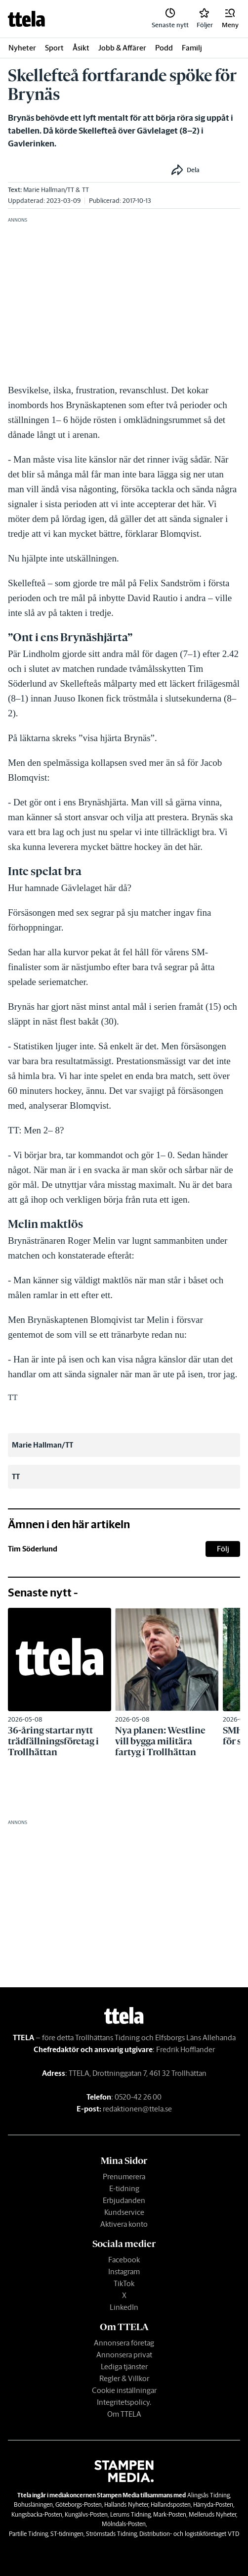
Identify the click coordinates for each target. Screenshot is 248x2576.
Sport (54, 47)
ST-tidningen (66, 2533)
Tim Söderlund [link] (32, 1548)
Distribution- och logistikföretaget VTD (189, 2533)
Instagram (124, 2271)
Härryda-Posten (213, 2504)
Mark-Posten (169, 2514)
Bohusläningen (33, 2504)
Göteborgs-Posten (78, 2504)
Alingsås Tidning (208, 2495)
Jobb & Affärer (122, 47)
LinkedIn (124, 2307)
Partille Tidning (28, 2533)
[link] (26, 19)
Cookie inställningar (124, 2390)
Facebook (124, 2259)
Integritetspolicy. (124, 2402)
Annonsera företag (124, 2342)
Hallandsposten (171, 2504)
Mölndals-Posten (124, 2524)
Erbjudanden (124, 2200)
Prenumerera (124, 2176)
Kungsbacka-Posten (36, 2514)
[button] (230, 19)
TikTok (124, 2283)
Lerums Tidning (130, 2514)
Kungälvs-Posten (86, 2514)
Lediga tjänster (124, 2366)
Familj (192, 47)
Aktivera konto (124, 2224)
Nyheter (22, 47)
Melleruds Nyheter (212, 2514)
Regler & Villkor (124, 2378)
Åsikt (81, 47)
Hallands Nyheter (126, 2504)
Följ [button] (223, 1548)
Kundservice (124, 2212)
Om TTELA (124, 2414)
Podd (164, 47)
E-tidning (124, 2188)
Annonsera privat (124, 2354)
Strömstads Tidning (111, 2533)
